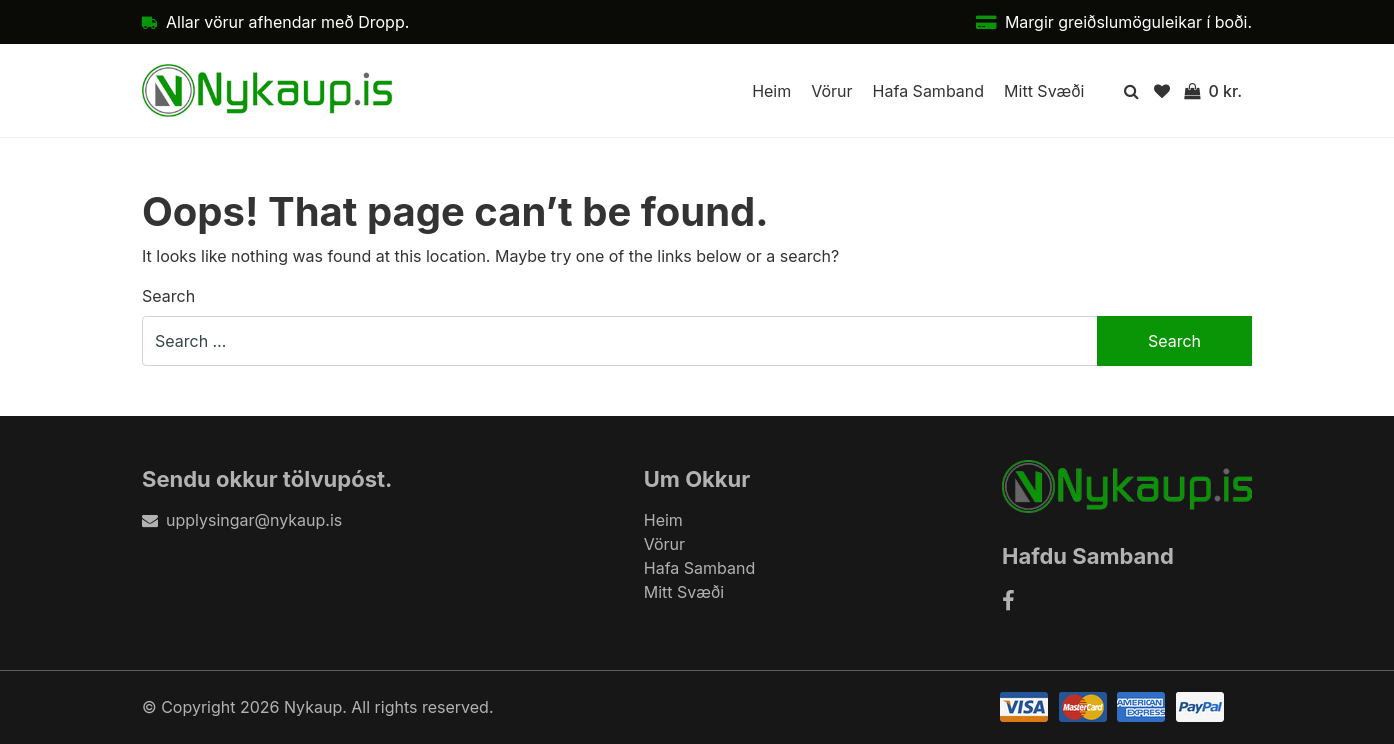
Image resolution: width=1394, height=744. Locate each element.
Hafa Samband (928, 91)
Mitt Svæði (1044, 91)
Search (168, 296)
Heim (771, 91)
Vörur (831, 91)
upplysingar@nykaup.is (242, 520)
